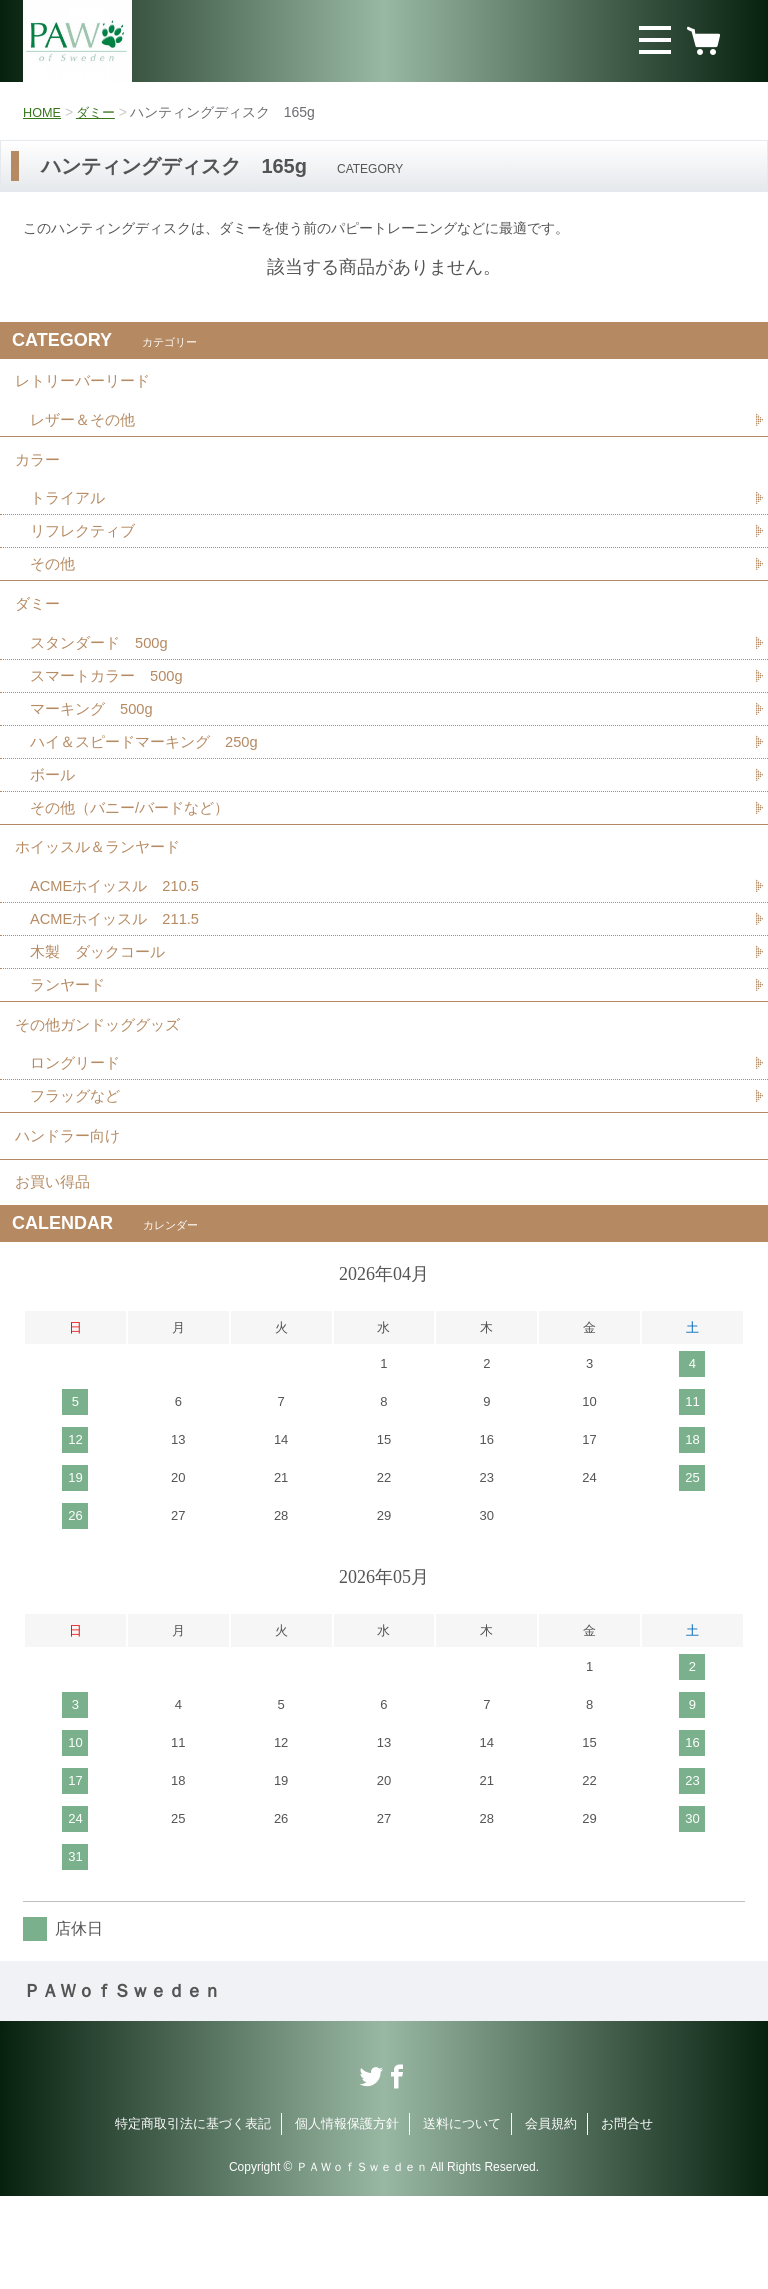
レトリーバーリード (87, 385)
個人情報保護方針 (347, 2216)
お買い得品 (55, 1270)
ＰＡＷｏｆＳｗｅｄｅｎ (122, 2084)
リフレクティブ (86, 553)
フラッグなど (78, 1170)
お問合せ (627, 2216)
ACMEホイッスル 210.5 (121, 941)
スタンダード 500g (104, 677)
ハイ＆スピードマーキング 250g (152, 782)
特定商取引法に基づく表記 (193, 2216)
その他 (54, 588)
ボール (54, 817)
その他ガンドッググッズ (103, 1091)
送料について (462, 2216)
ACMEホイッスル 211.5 (121, 976)
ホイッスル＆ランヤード (103, 897)
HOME (44, 112)
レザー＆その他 (86, 429)
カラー (39, 474)
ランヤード (70, 1046)
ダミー (101, 112)
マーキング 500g (96, 747)
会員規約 (551, 2216)
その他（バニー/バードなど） (136, 852)
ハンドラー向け (71, 1215)
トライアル (70, 518)
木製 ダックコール (102, 1011)
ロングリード (78, 1135)
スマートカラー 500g (112, 712)
